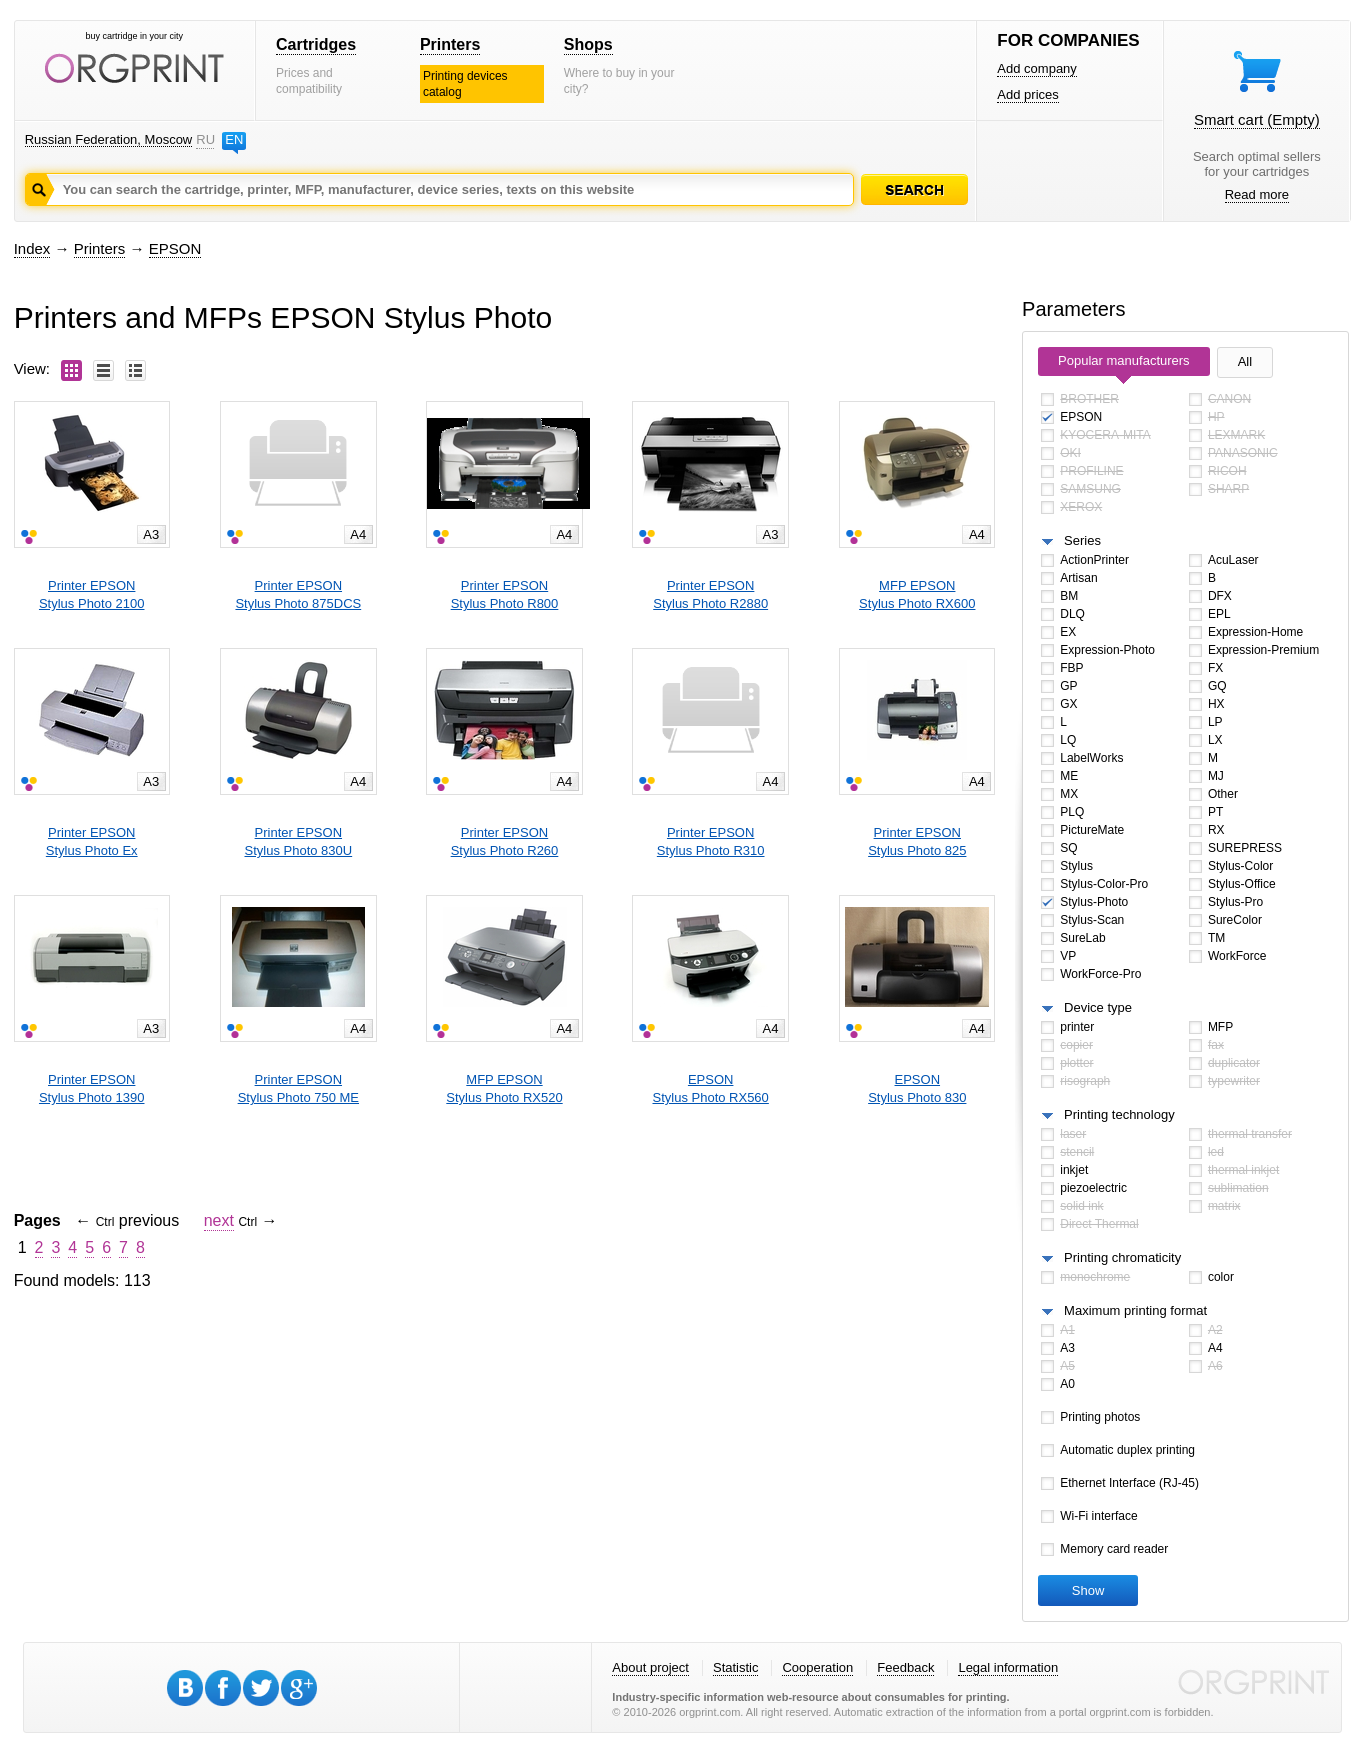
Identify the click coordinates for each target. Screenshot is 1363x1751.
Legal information (1008, 1667)
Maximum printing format (1135, 1310)
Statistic (736, 1667)
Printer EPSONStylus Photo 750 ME (298, 1088)
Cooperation (817, 1667)
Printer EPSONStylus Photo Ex (92, 841)
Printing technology (1119, 1114)
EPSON (175, 248)
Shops (588, 44)
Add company (1037, 68)
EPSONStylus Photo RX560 (710, 1088)
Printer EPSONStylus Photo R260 (505, 841)
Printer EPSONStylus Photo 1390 (92, 1088)
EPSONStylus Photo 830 (917, 1088)
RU (205, 139)
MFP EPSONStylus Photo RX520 (504, 1088)
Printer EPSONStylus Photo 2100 (92, 594)
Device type (1098, 1007)
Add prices (1027, 94)
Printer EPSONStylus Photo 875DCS (298, 594)
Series (1082, 540)
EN (234, 139)
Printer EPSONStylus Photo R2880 (710, 594)
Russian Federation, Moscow (109, 139)
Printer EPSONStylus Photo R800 (505, 594)
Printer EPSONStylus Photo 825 (917, 841)
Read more (1257, 194)
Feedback (905, 1667)
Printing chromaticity (1122, 1257)
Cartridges (316, 44)
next (219, 1220)
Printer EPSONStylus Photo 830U (298, 841)
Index (32, 248)
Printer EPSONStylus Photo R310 (711, 841)
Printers (450, 44)
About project (650, 1667)
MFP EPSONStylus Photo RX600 (917, 594)
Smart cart (1257, 119)
